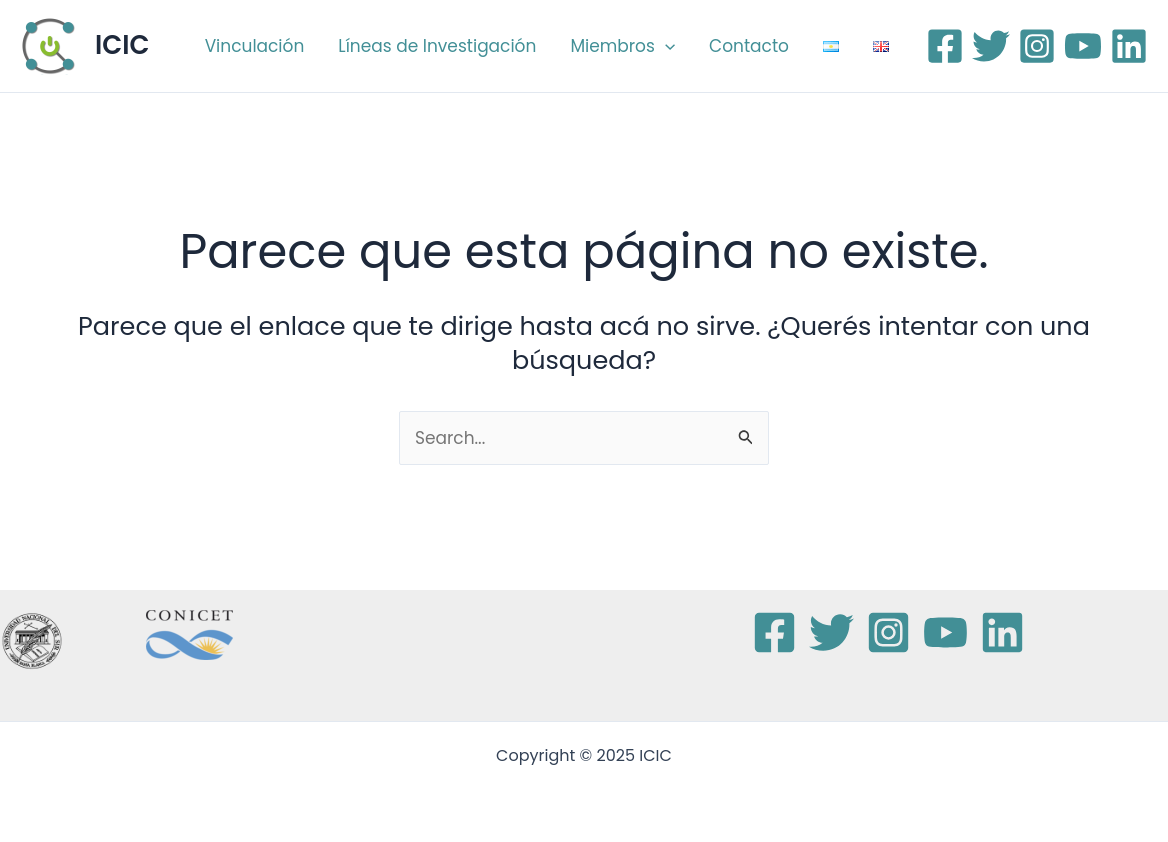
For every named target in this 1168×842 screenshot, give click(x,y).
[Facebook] (945, 46)
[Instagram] (1037, 46)
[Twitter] (991, 46)
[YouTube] (1083, 46)
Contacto (749, 46)
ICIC (122, 45)
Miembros (622, 46)
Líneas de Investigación (437, 46)
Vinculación (255, 46)
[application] (665, 46)
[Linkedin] (1129, 46)
